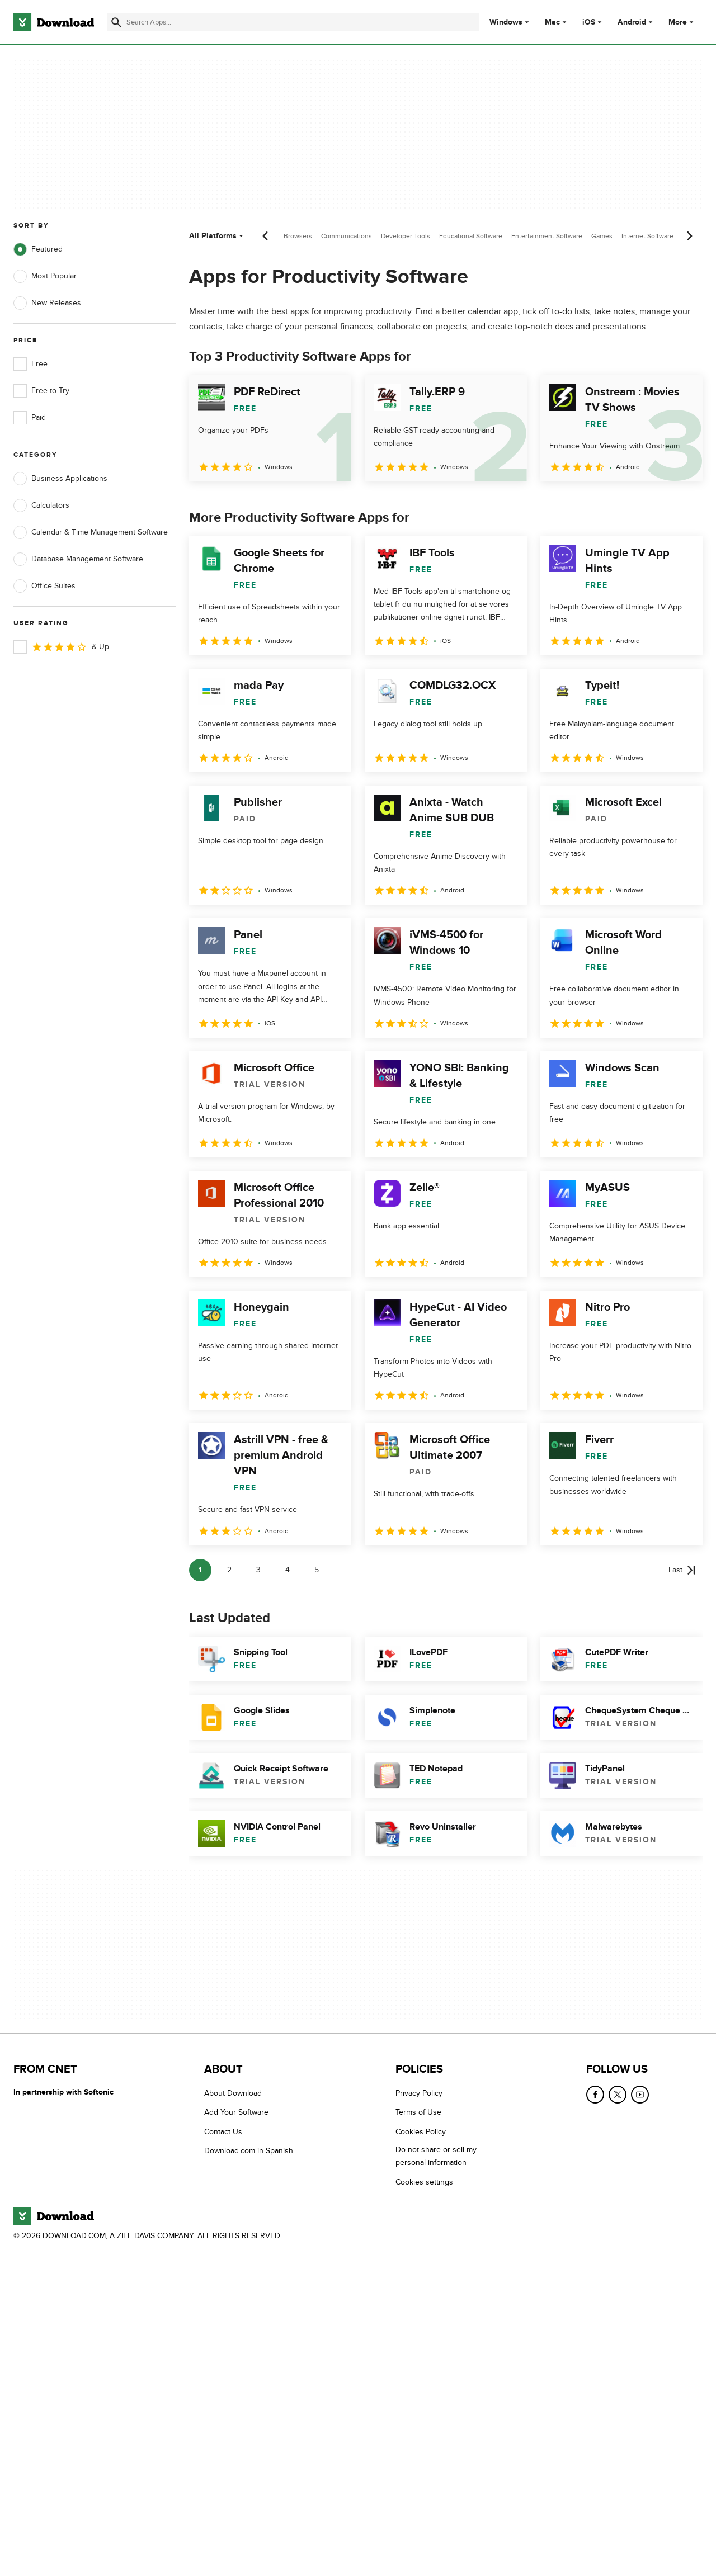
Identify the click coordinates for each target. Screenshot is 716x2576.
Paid (29, 417)
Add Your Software (236, 2112)
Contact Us (223, 2132)
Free (30, 364)
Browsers (298, 236)
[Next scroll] (689, 236)
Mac (552, 22)
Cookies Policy (420, 2132)
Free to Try (41, 391)
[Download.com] (53, 22)
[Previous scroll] (265, 236)
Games (602, 236)
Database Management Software (78, 559)
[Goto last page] (682, 1570)
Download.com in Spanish (248, 2151)
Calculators (41, 505)
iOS (588, 22)
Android (632, 22)
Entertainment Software (546, 236)
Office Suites (44, 586)
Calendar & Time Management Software (90, 532)
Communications (346, 236)
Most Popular (45, 276)
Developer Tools (405, 236)
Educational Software (470, 236)
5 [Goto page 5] (316, 1570)
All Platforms (217, 235)
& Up (61, 647)
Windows (505, 22)
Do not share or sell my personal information (436, 2156)
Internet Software (647, 236)
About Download (233, 2093)
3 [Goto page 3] (258, 1570)
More (682, 22)
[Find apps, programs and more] (293, 22)
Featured (38, 249)
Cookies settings (424, 2182)
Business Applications (60, 478)
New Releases (47, 303)
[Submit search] (116, 22)
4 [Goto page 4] (287, 1570)
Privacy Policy (418, 2093)
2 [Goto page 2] (229, 1570)
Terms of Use (418, 2112)
